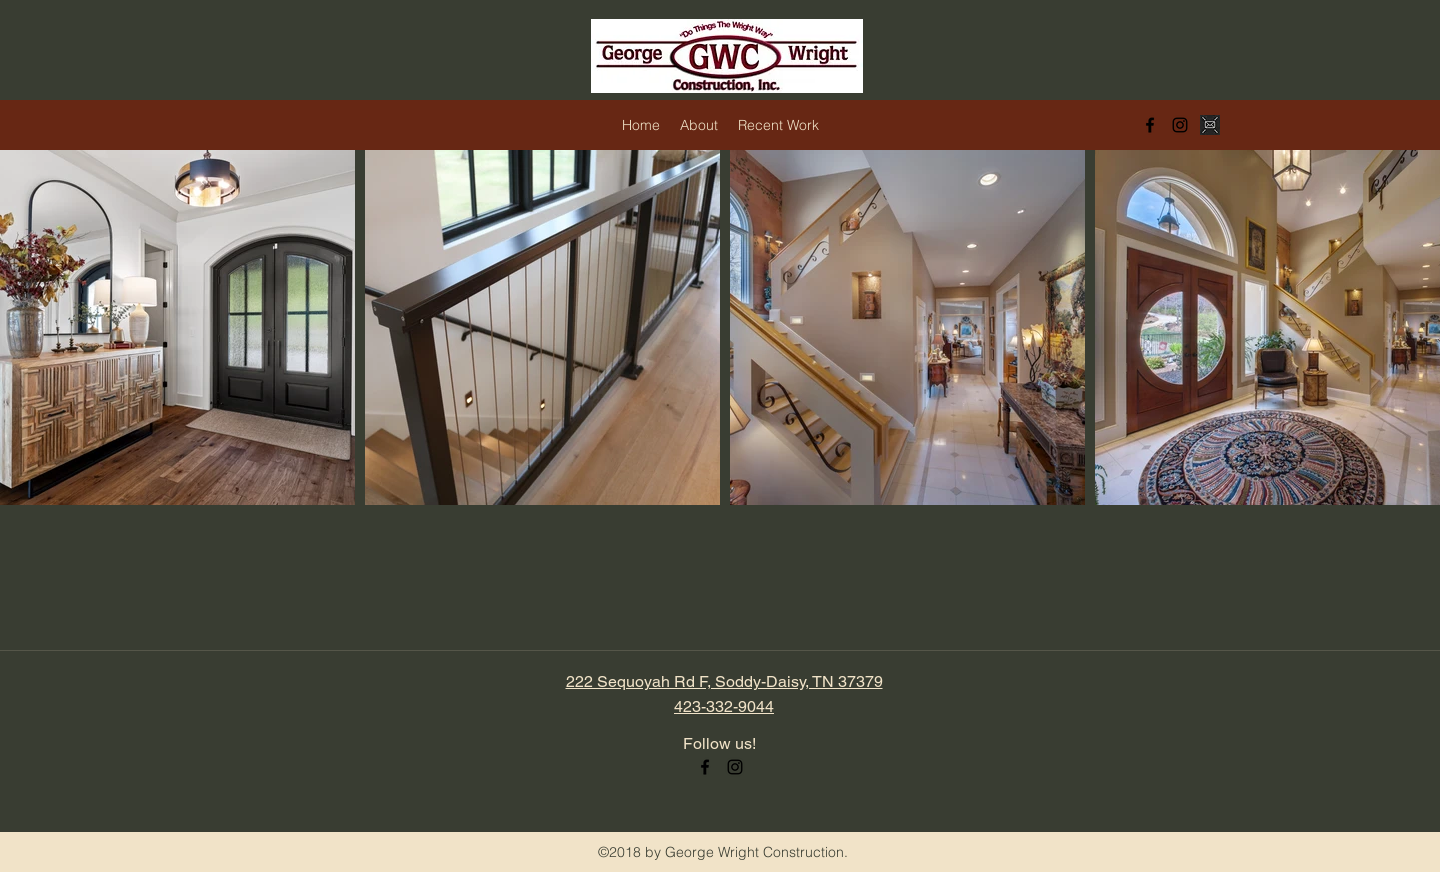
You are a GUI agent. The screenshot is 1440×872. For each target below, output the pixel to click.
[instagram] (1180, 125)
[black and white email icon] (1210, 125)
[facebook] (1150, 125)
